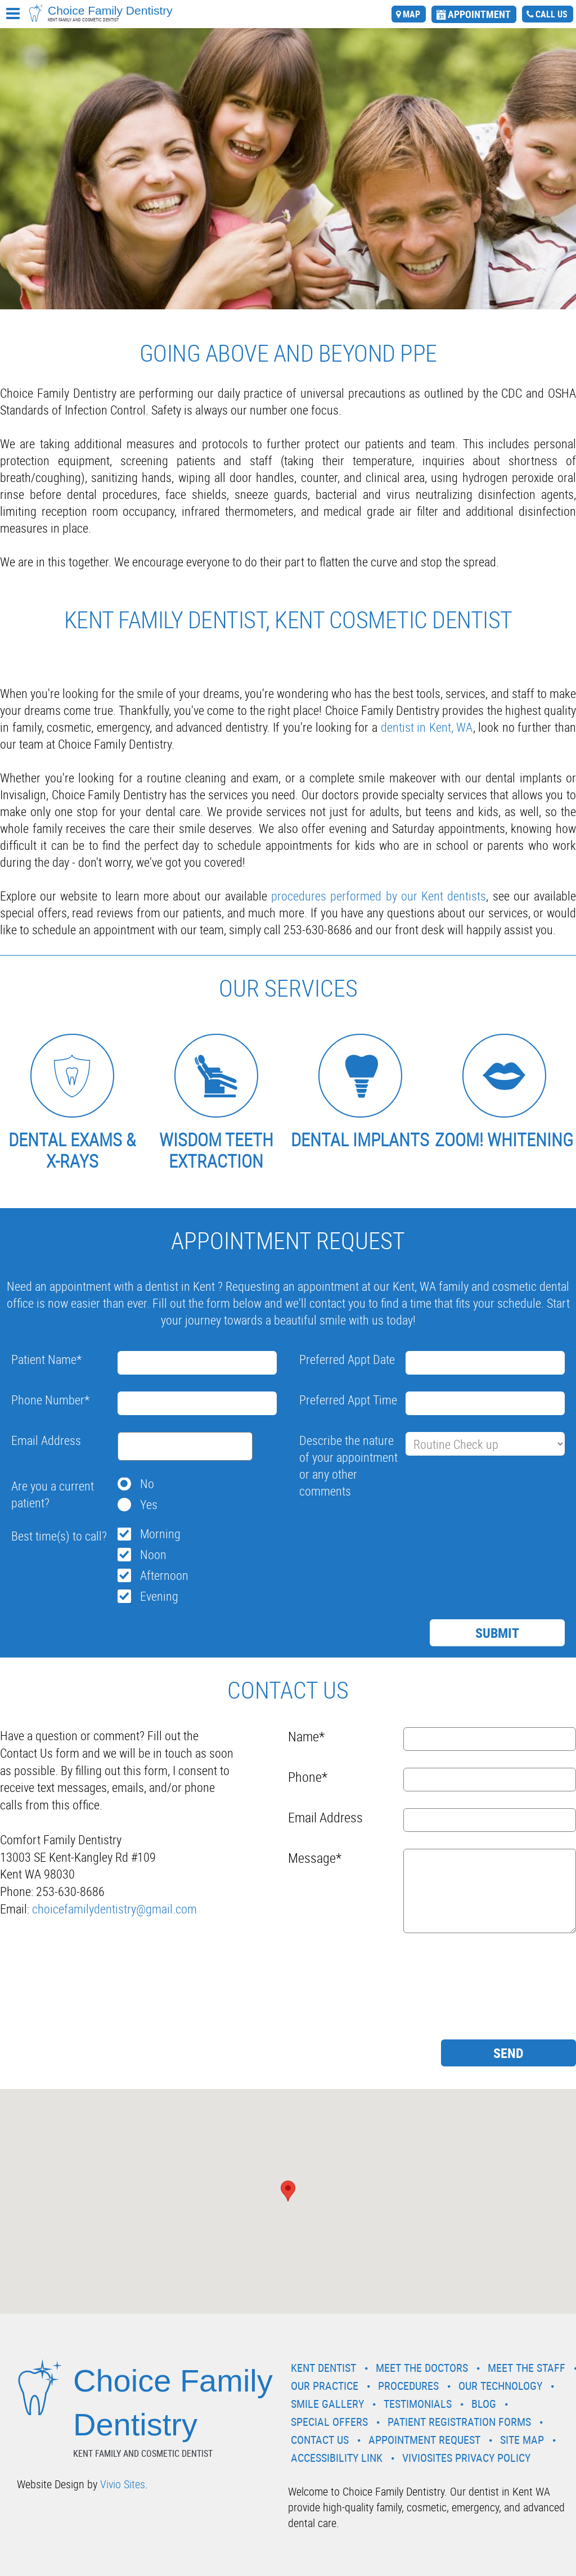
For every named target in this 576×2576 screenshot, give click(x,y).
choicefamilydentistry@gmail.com (114, 1909)
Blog (483, 2403)
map (411, 14)
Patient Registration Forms (459, 2421)
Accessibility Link (336, 2457)
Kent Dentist (323, 2367)
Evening (159, 1596)
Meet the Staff (526, 2367)
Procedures (408, 2385)
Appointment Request (424, 2439)
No (147, 1483)
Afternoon (164, 1575)
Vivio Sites (122, 2484)
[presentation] (384, 1530)
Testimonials (418, 2403)
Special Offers (329, 2421)
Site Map (522, 2439)
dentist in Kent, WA (427, 727)
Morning (160, 1533)
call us (552, 14)
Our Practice (324, 2385)
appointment (479, 14)
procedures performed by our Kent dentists (378, 896)
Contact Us (320, 2439)
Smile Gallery (327, 2403)
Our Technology (500, 2385)
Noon (153, 1554)
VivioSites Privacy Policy (466, 2457)
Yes (149, 1504)
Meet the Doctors (422, 2367)
